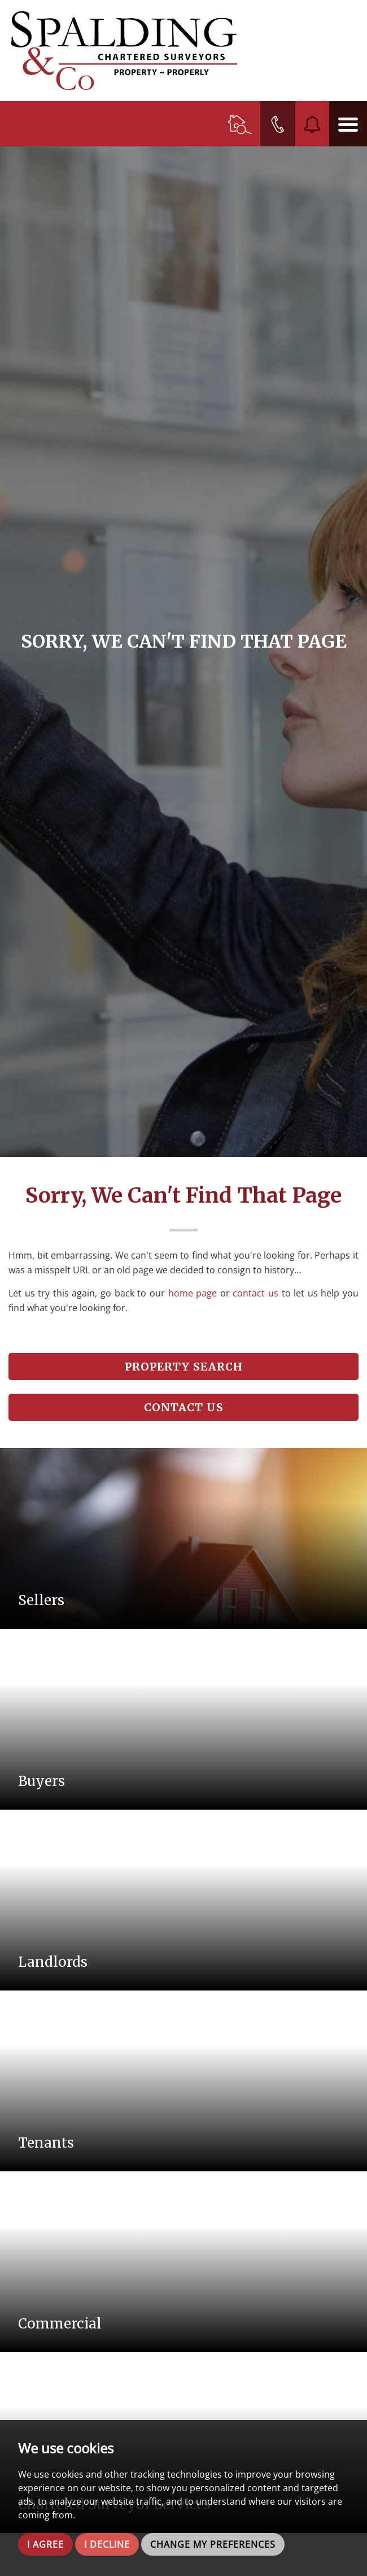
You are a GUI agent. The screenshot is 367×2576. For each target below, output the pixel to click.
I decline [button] (107, 2544)
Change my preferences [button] (213, 2544)
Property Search (184, 1366)
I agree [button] (45, 2544)
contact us (255, 1293)
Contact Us (184, 1407)
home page (192, 1293)
